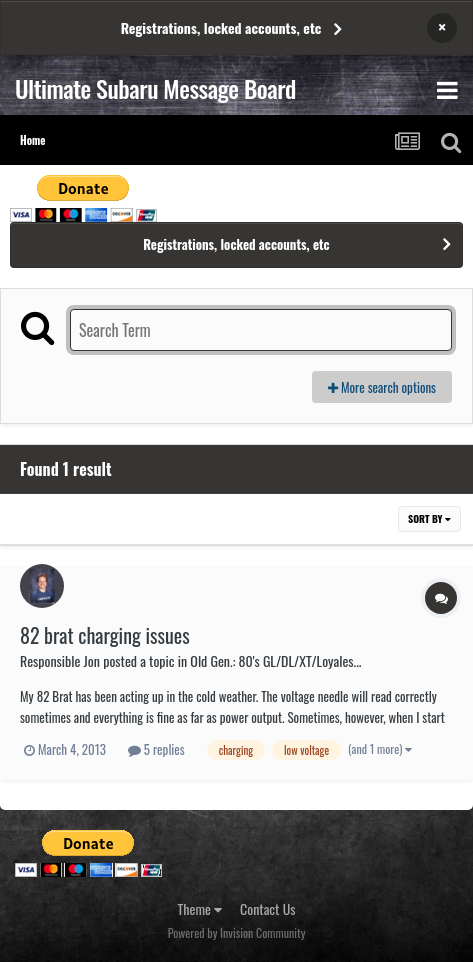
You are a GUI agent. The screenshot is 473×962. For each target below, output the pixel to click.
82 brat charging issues (105, 635)
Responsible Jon (60, 660)
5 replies (156, 749)
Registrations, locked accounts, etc (221, 27)
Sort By (429, 518)
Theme (200, 908)
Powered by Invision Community (237, 932)
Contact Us (267, 908)
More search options (382, 387)
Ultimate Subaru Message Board (155, 88)
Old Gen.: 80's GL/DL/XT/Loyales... (275, 660)
